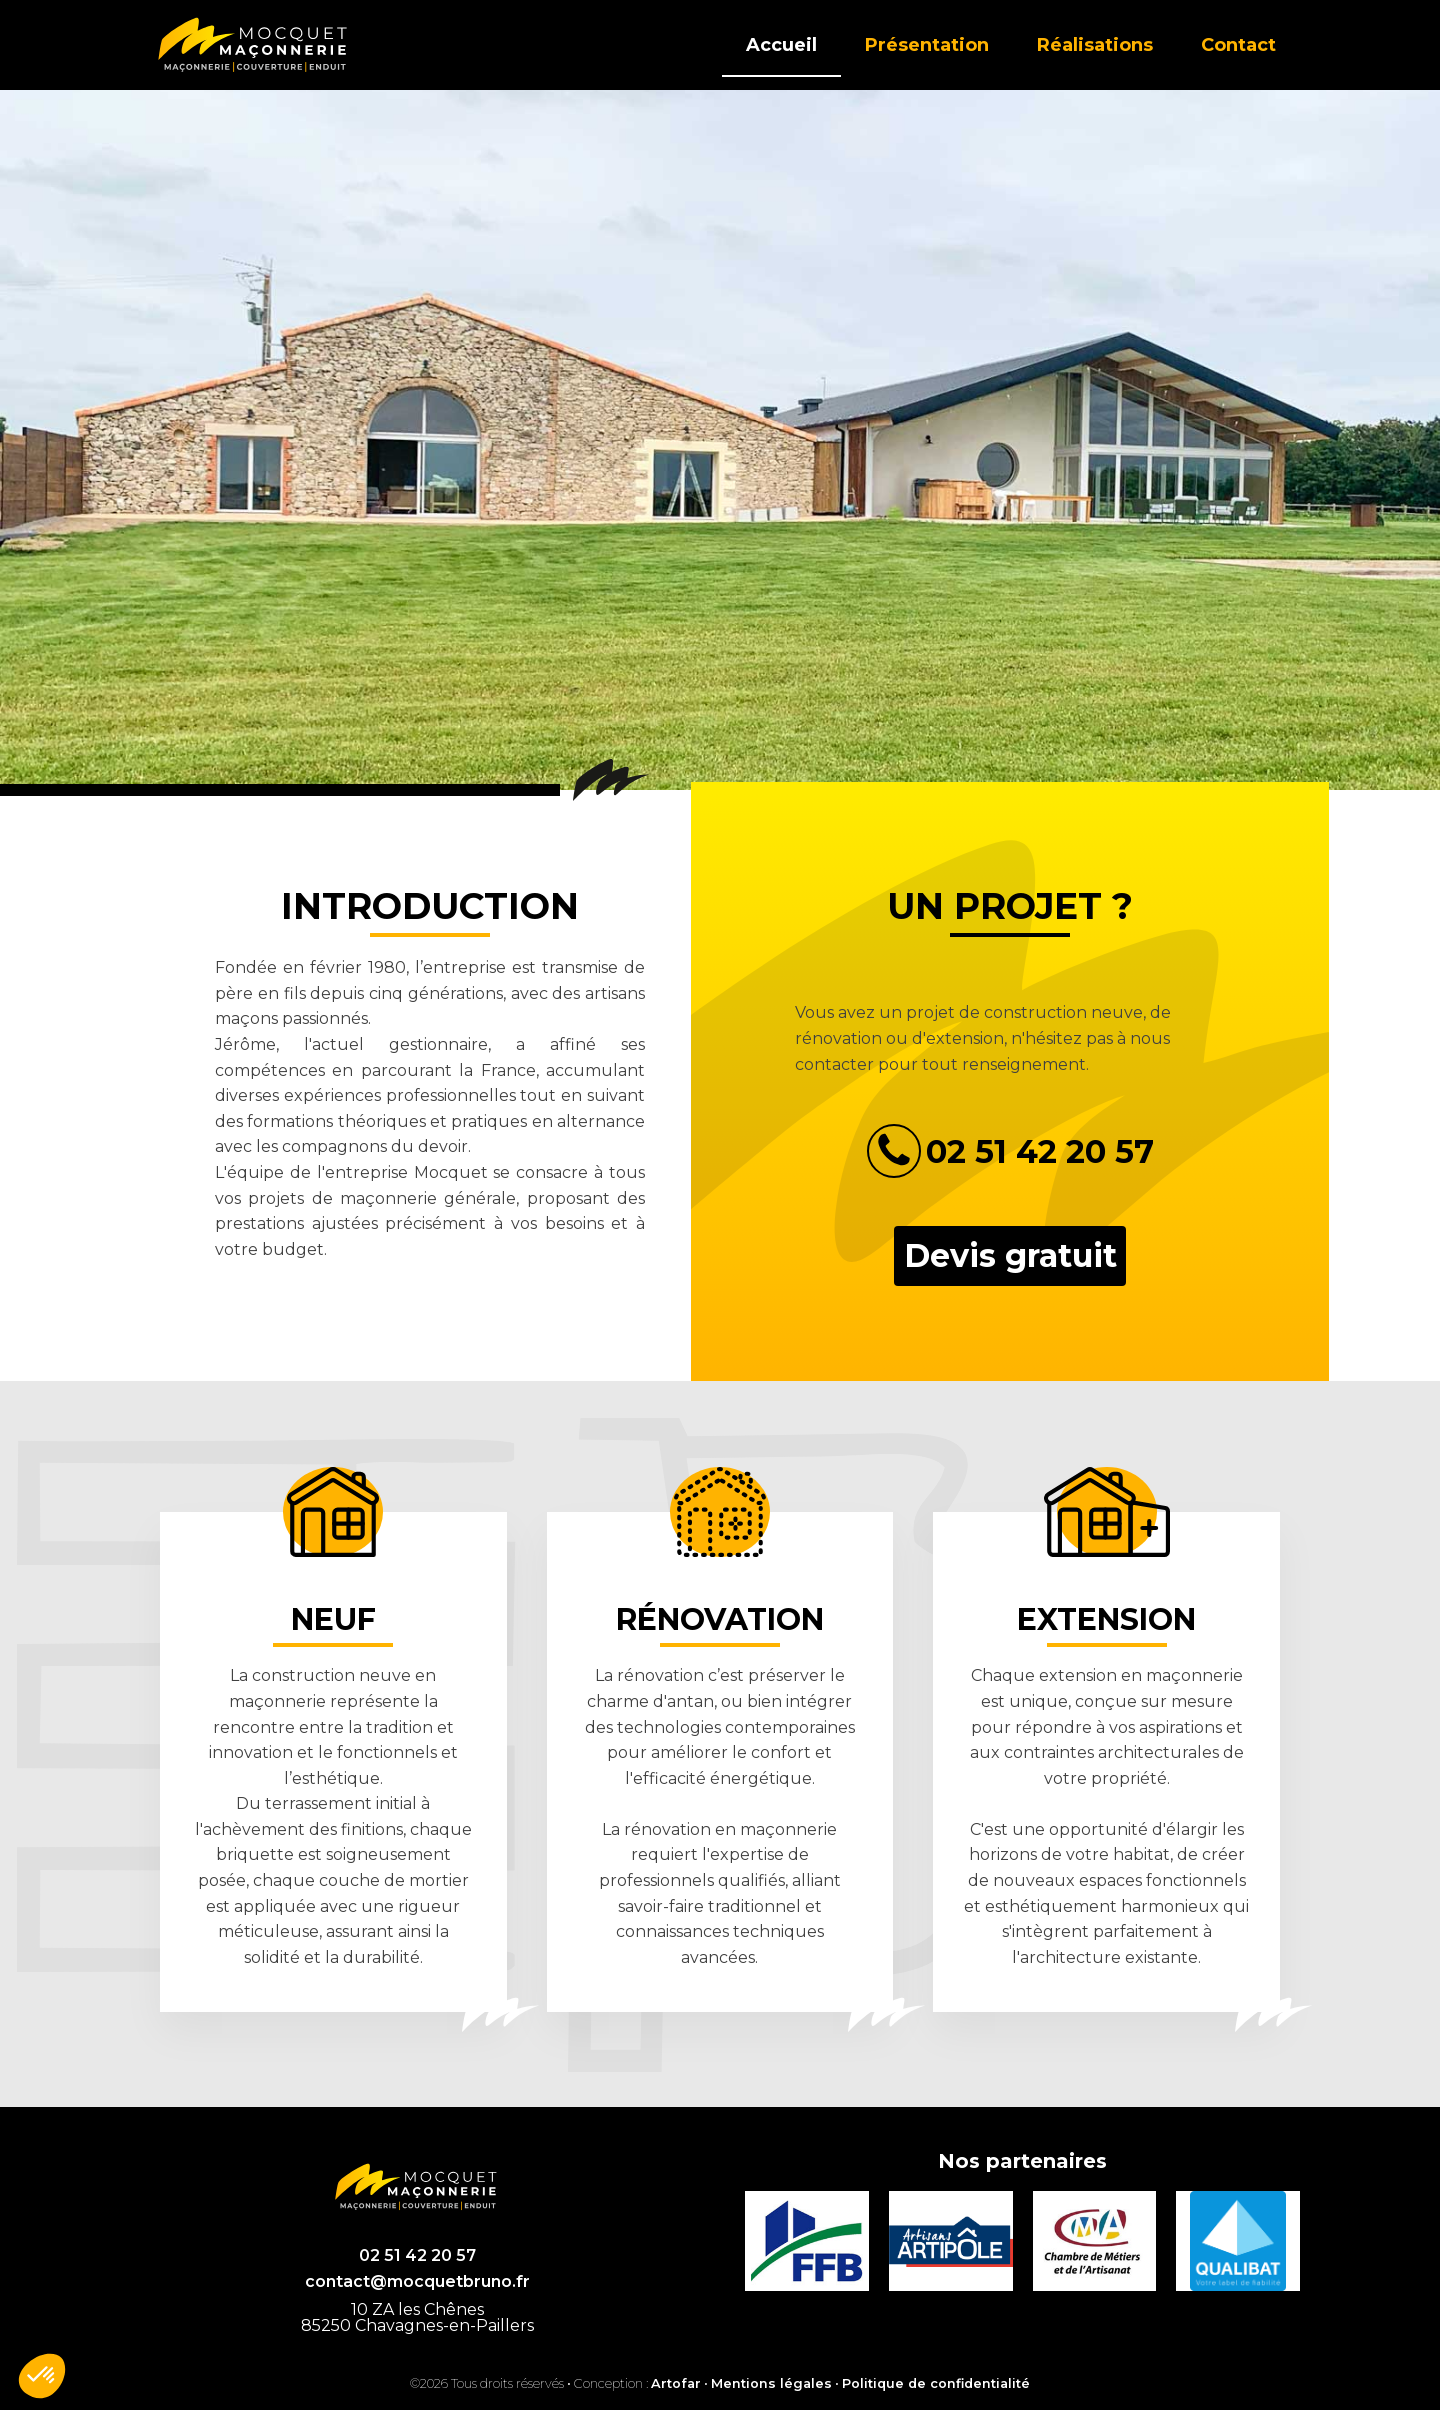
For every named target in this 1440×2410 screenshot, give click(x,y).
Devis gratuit (1010, 1255)
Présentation (927, 45)
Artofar (676, 2383)
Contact (1238, 45)
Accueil (781, 45)
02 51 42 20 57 (417, 2255)
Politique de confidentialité (936, 2383)
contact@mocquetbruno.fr (417, 2281)
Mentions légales (771, 2383)
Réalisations (1095, 45)
